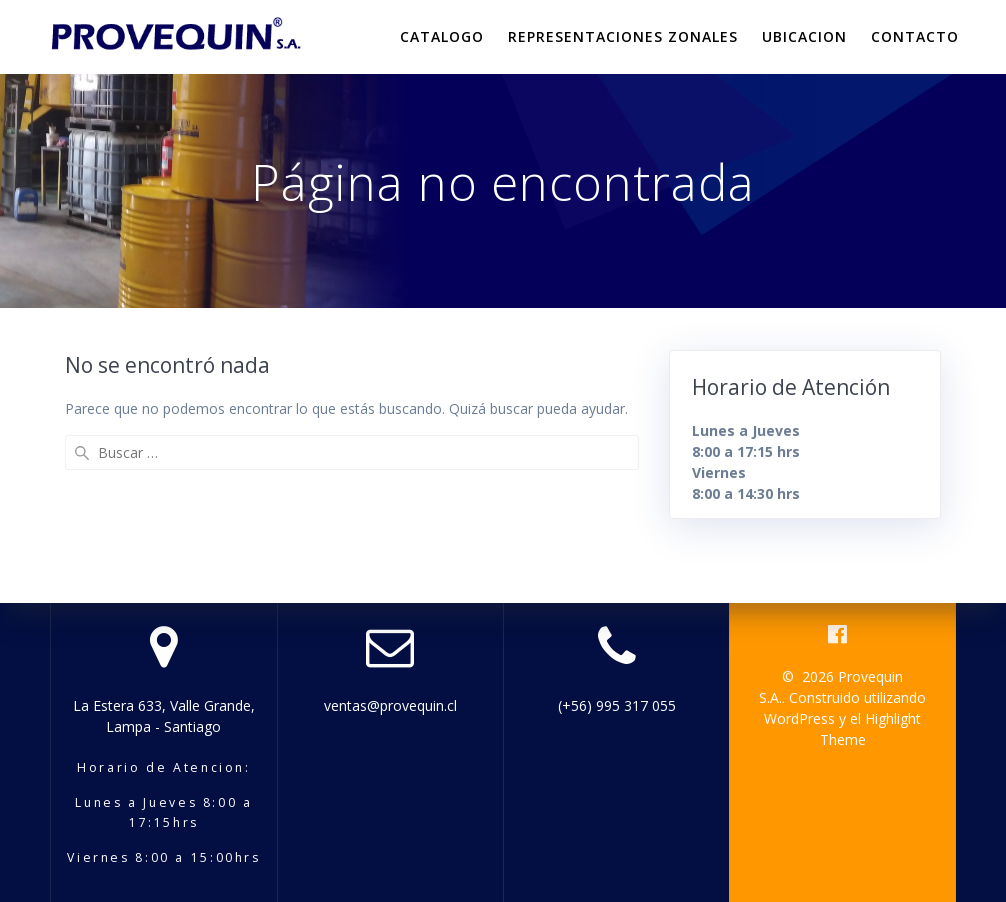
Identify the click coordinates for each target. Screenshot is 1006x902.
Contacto (915, 36)
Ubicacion (804, 36)
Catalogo (442, 36)
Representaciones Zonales (623, 36)
